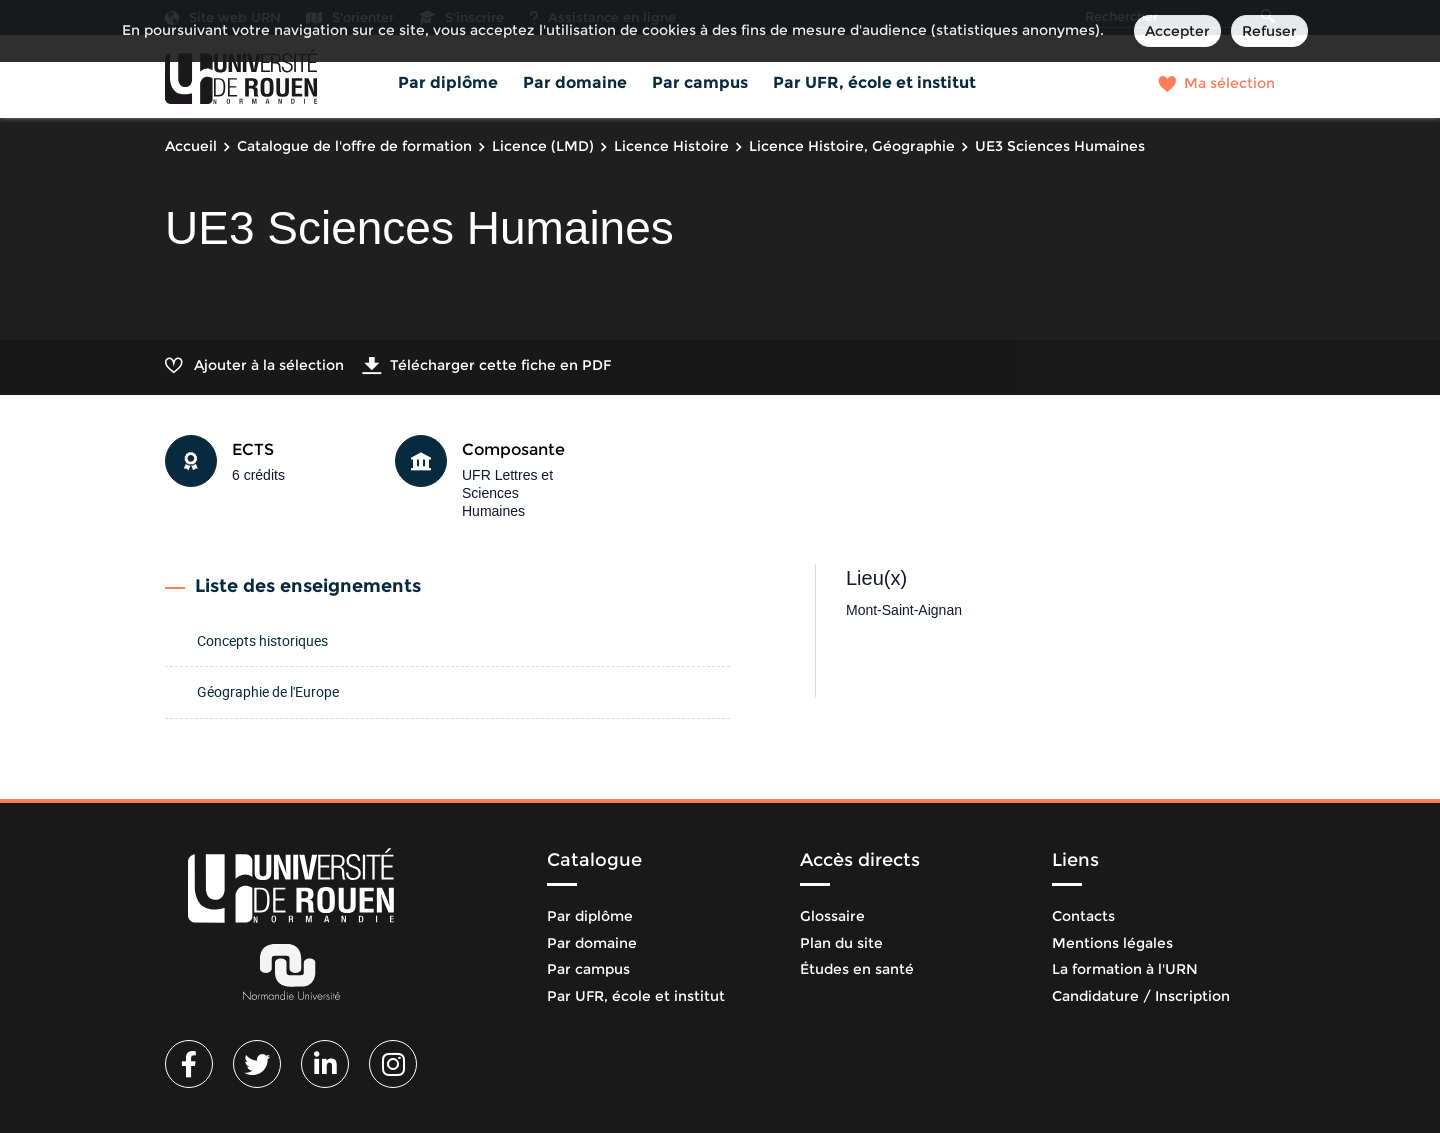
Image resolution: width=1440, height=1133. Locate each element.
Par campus (700, 82)
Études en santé (857, 969)
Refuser (1269, 31)
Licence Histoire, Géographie (852, 146)
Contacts (1083, 916)
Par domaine (575, 82)
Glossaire (832, 916)
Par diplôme (448, 82)
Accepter (1177, 31)
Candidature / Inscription (1141, 996)
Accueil (191, 146)
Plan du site (841, 943)
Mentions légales (1112, 943)
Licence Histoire (671, 146)
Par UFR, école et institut (874, 82)
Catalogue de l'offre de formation (354, 146)
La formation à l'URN (1125, 969)
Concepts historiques (262, 640)
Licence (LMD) (543, 146)
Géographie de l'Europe (268, 691)
